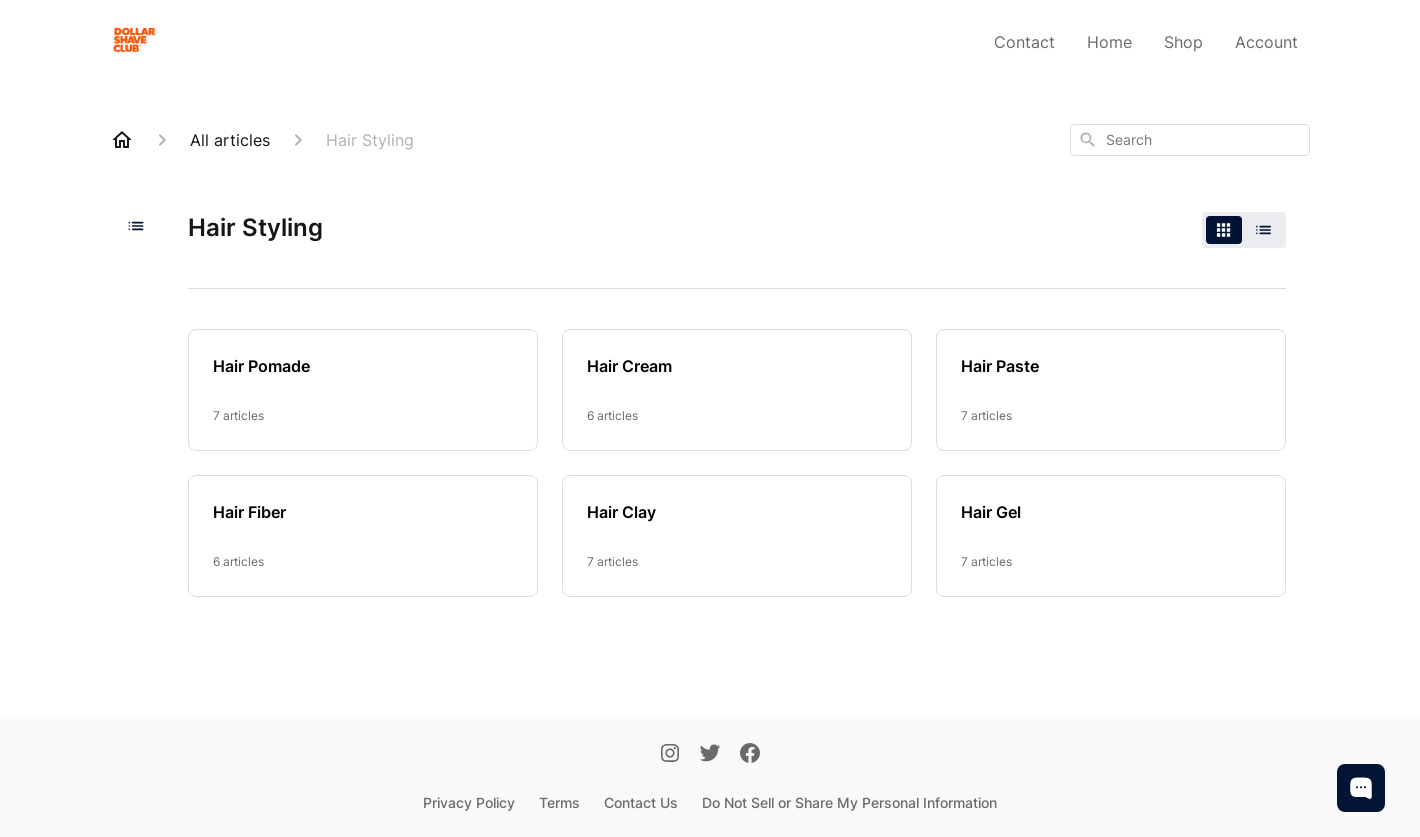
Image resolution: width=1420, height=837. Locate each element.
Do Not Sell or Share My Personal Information (849, 802)
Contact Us (641, 802)
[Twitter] (710, 755)
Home (1109, 42)
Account (1266, 42)
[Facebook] (750, 755)
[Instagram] (670, 755)
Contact (1024, 42)
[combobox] (1190, 140)
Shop (1183, 42)
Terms (559, 802)
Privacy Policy (469, 802)
